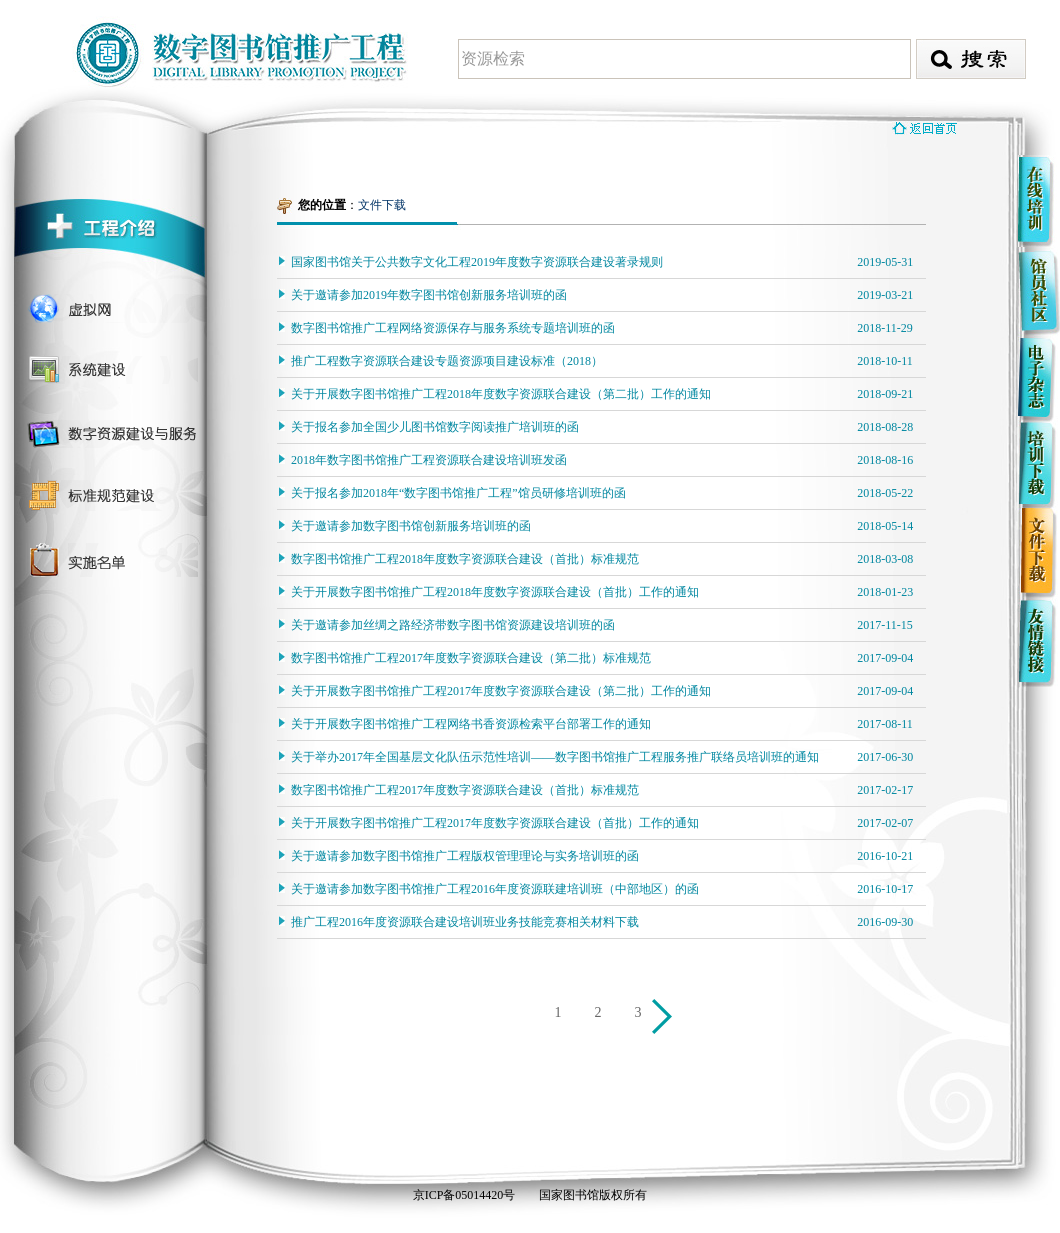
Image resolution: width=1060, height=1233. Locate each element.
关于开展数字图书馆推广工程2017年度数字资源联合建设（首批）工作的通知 (495, 823)
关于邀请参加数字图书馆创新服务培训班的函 (411, 526)
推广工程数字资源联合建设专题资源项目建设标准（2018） (447, 361)
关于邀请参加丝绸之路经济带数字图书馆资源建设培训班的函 (453, 625)
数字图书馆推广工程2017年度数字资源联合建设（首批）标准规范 (465, 790)
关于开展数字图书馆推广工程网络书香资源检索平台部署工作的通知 (471, 724)
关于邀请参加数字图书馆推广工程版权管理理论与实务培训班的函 (465, 856)
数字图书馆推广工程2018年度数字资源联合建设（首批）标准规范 (465, 559)
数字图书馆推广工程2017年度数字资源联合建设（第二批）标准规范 (471, 658)
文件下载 (382, 205)
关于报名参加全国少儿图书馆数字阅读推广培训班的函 (435, 427)
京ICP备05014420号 (464, 1195)
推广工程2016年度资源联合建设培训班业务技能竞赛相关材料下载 (465, 922)
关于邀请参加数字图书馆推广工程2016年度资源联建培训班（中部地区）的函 (495, 889)
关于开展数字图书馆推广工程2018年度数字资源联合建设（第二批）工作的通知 (501, 394)
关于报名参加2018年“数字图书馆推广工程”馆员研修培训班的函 (458, 493)
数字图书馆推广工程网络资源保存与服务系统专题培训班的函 (453, 328)
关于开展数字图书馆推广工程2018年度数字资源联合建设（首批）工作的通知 (495, 592)
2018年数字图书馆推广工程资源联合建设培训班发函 (429, 460)
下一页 (665, 1019)
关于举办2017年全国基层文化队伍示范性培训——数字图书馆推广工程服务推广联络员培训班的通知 (555, 757)
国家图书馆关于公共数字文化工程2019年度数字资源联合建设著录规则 (477, 262)
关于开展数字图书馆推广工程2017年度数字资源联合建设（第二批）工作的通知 (501, 691)
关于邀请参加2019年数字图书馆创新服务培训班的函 (429, 295)
